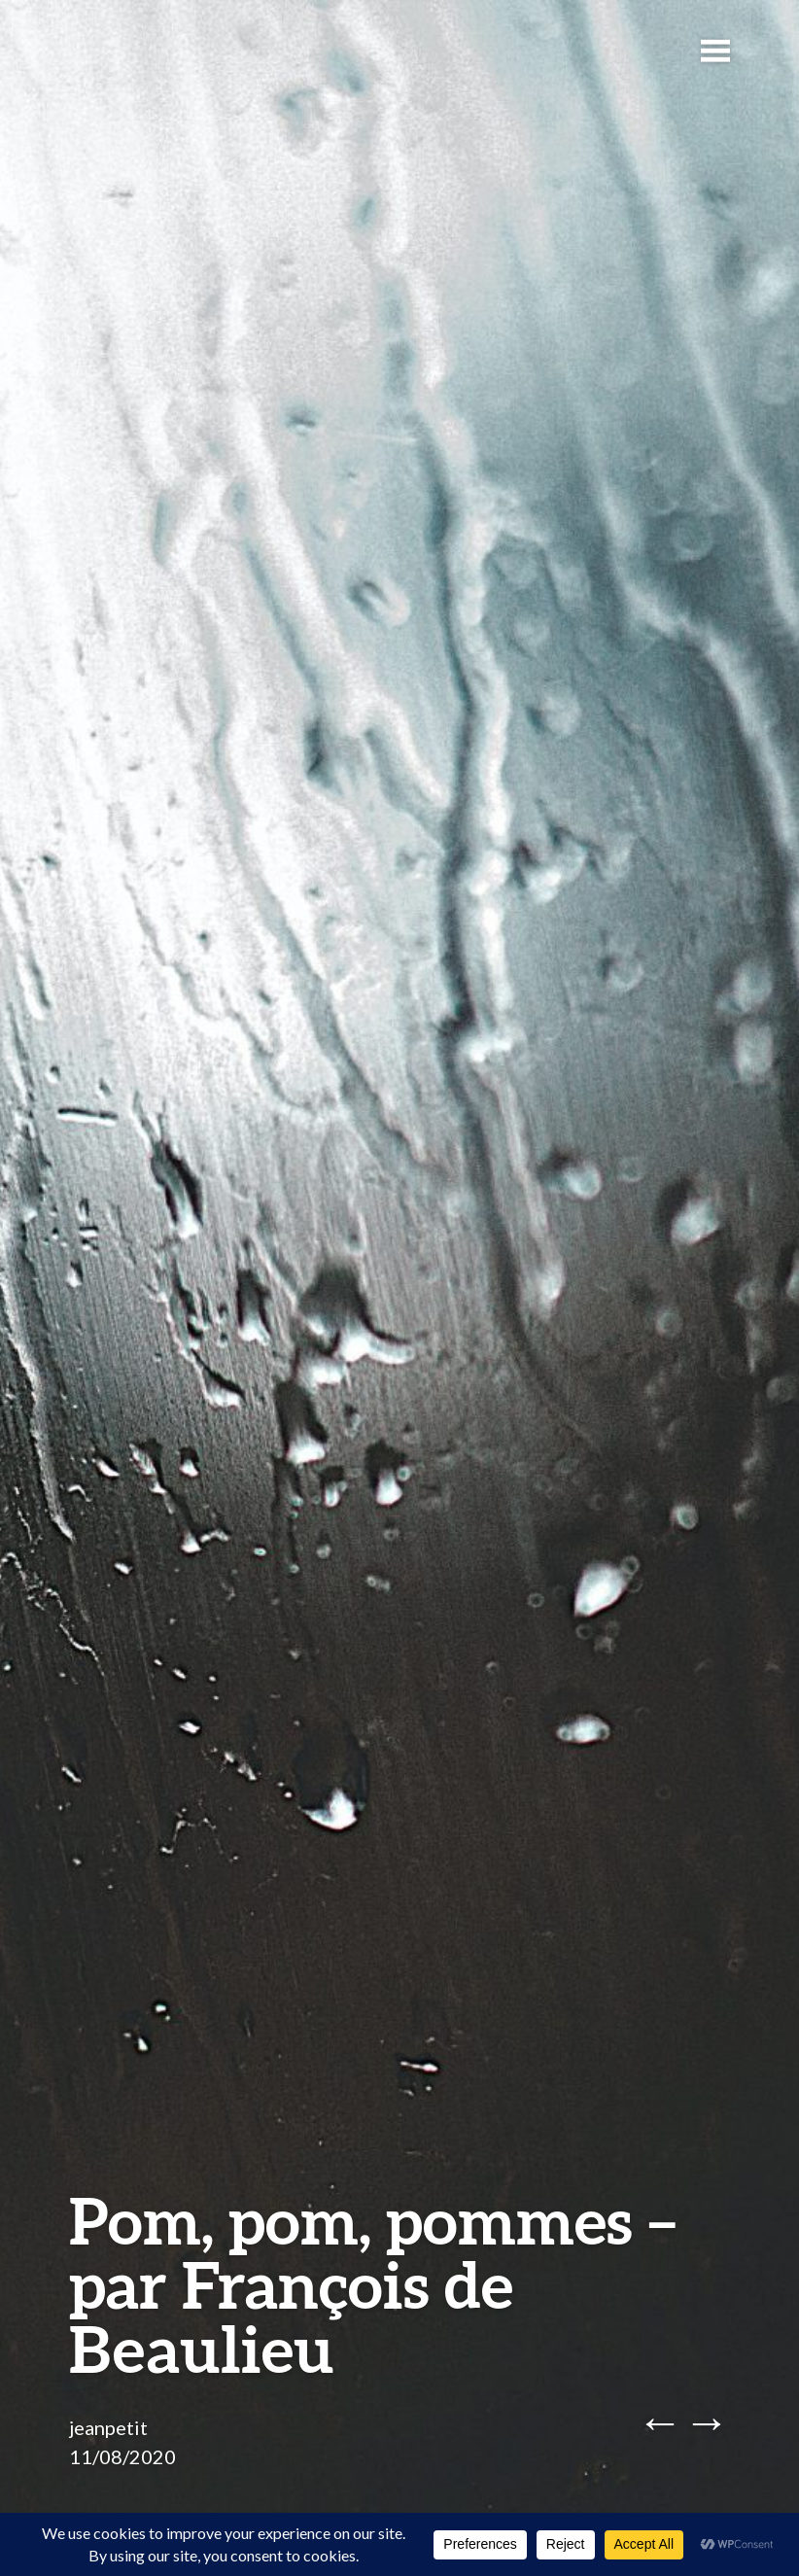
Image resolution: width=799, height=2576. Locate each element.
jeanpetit (108, 2427)
